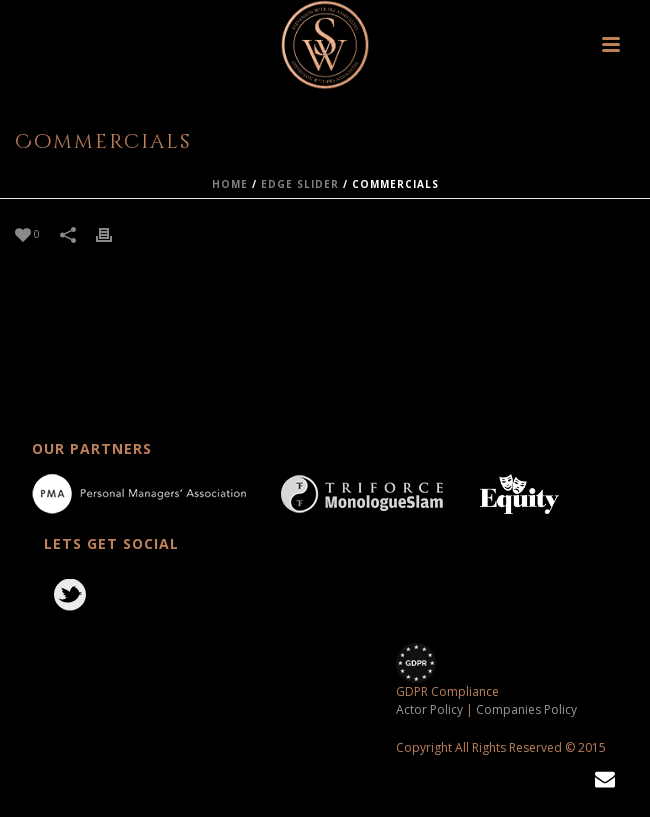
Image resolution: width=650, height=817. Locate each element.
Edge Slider (300, 184)
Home (230, 184)
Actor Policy (429, 709)
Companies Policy (526, 709)
